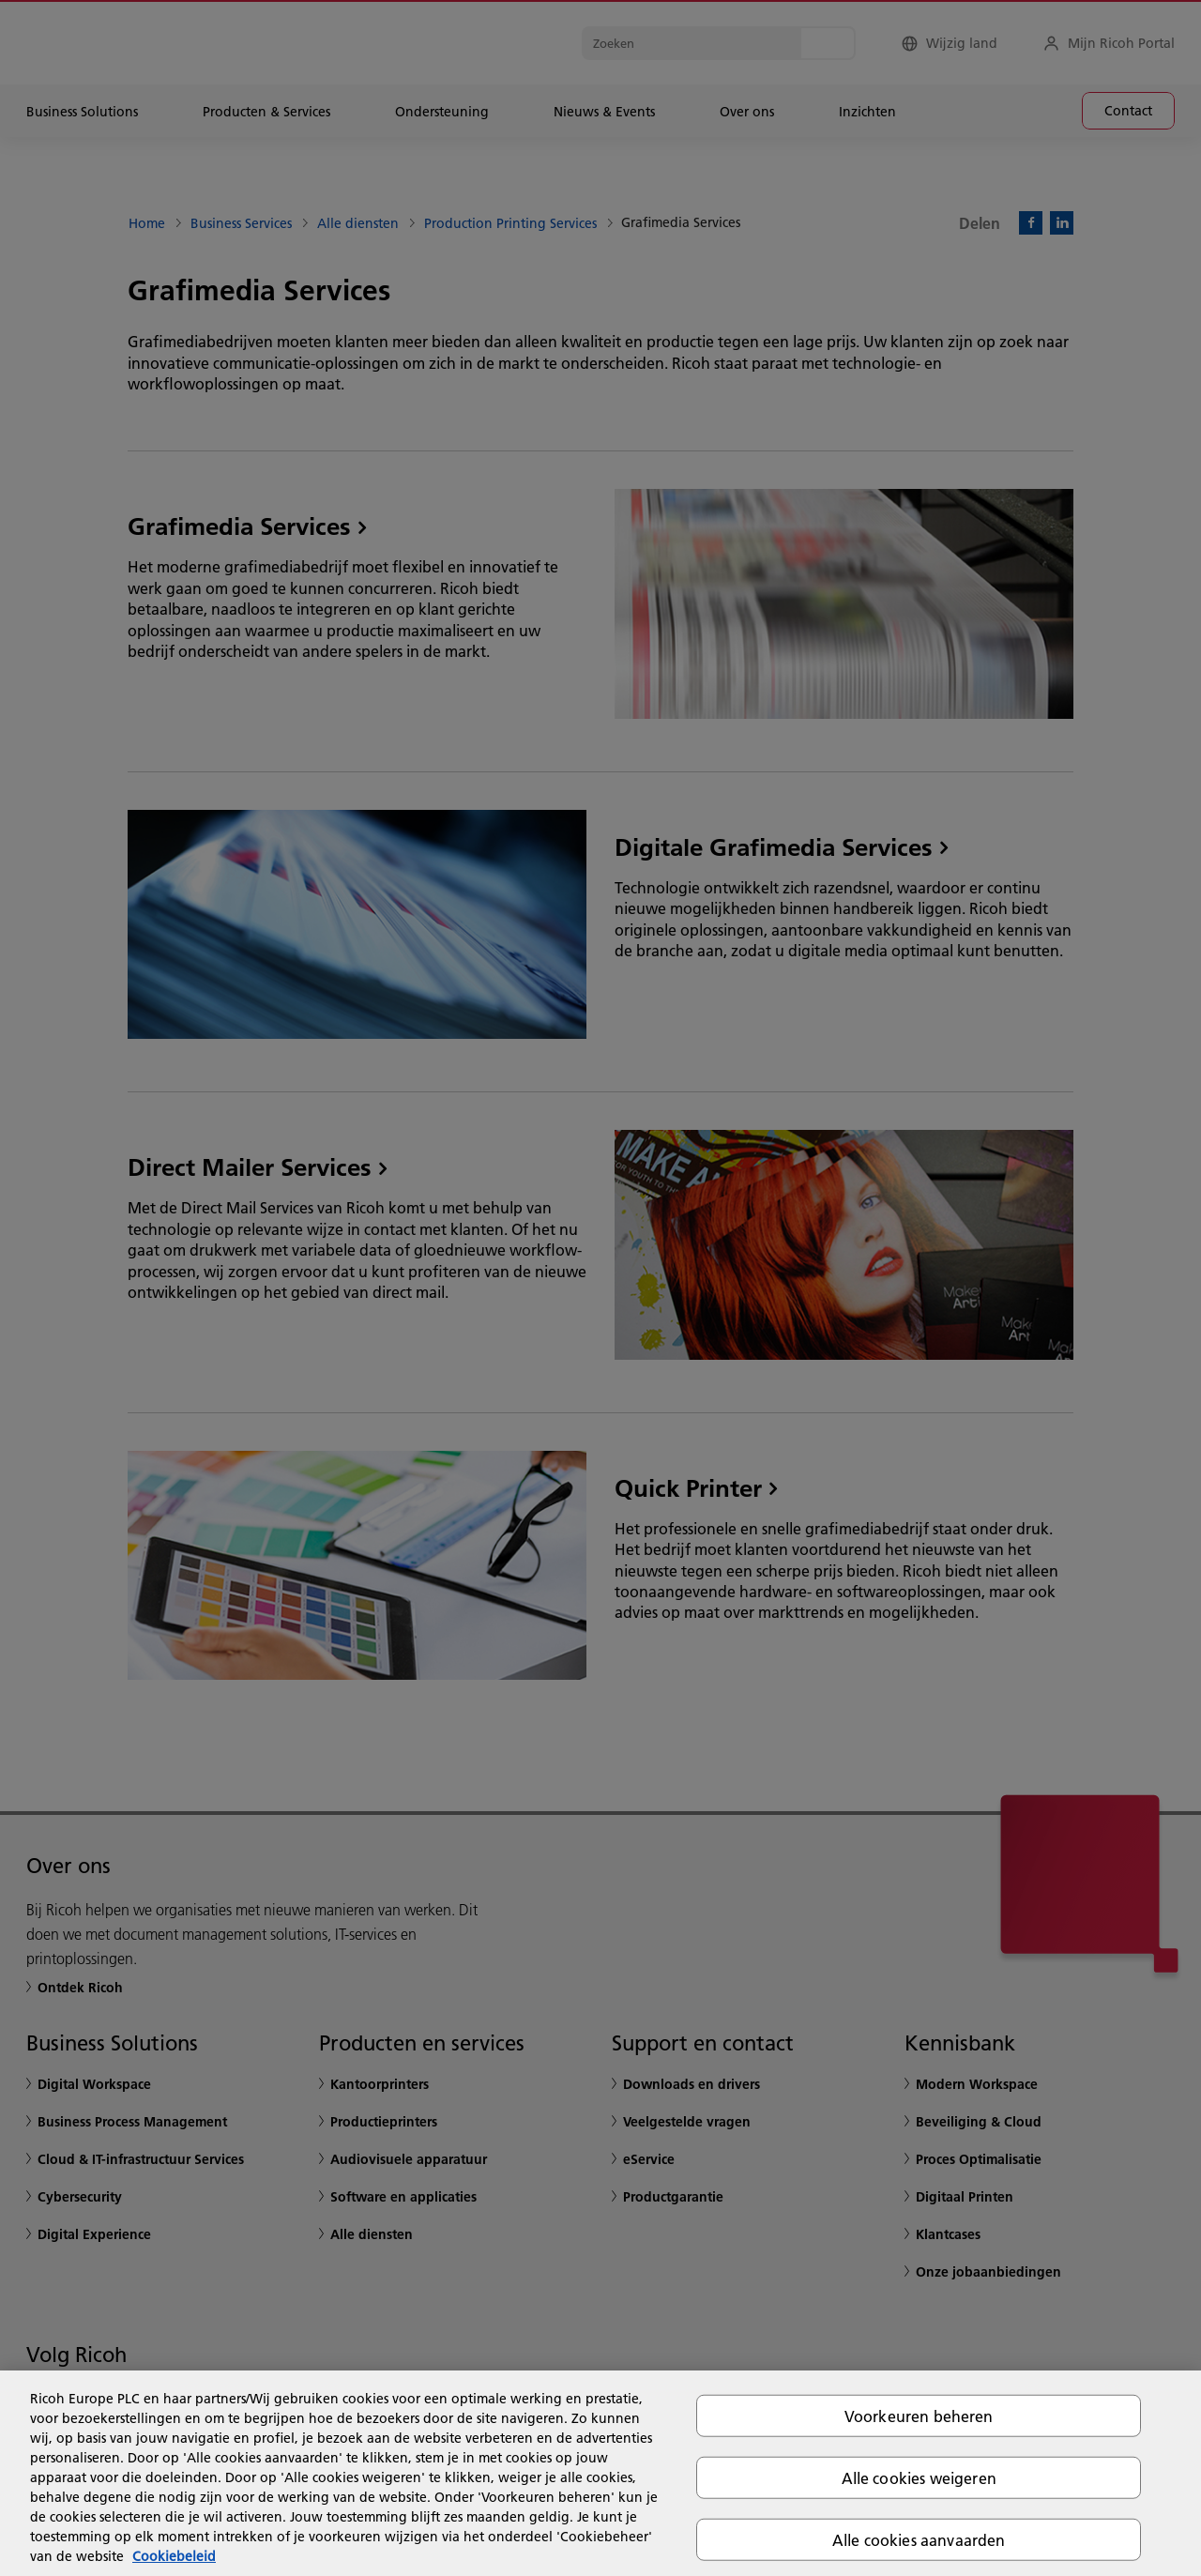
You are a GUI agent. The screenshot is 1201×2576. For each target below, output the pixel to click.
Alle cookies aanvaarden (919, 2540)
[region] (600, 2473)
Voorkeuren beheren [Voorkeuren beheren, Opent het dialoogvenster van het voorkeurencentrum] (919, 2415)
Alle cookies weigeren (919, 2477)
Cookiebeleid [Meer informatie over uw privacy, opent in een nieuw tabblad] (174, 2556)
